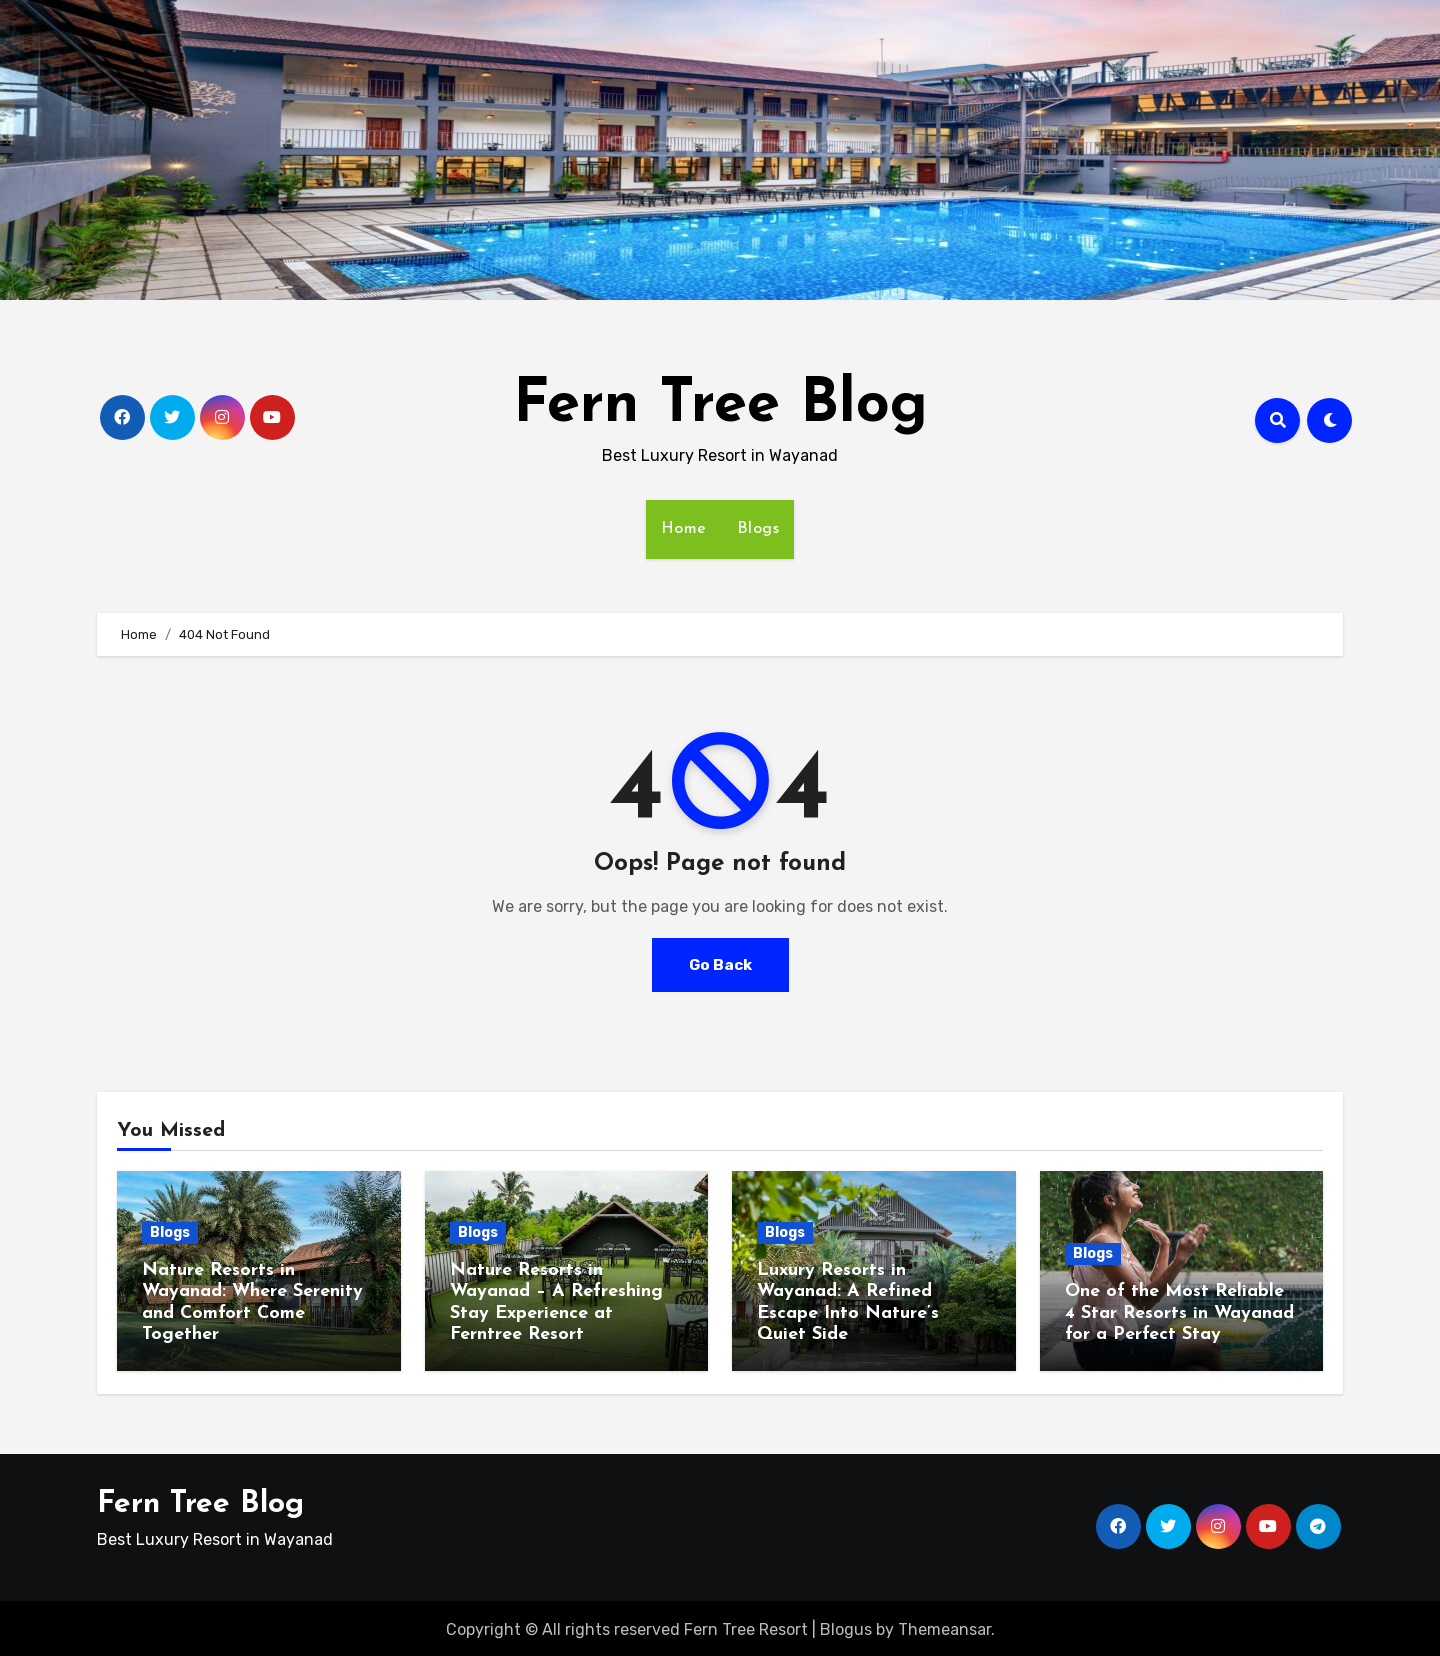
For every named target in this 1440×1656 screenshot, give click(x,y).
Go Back (720, 964)
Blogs (758, 529)
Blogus (846, 1626)
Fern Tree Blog (720, 406)
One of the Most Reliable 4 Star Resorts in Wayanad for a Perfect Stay (1179, 1313)
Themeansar (944, 1626)
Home (684, 529)
